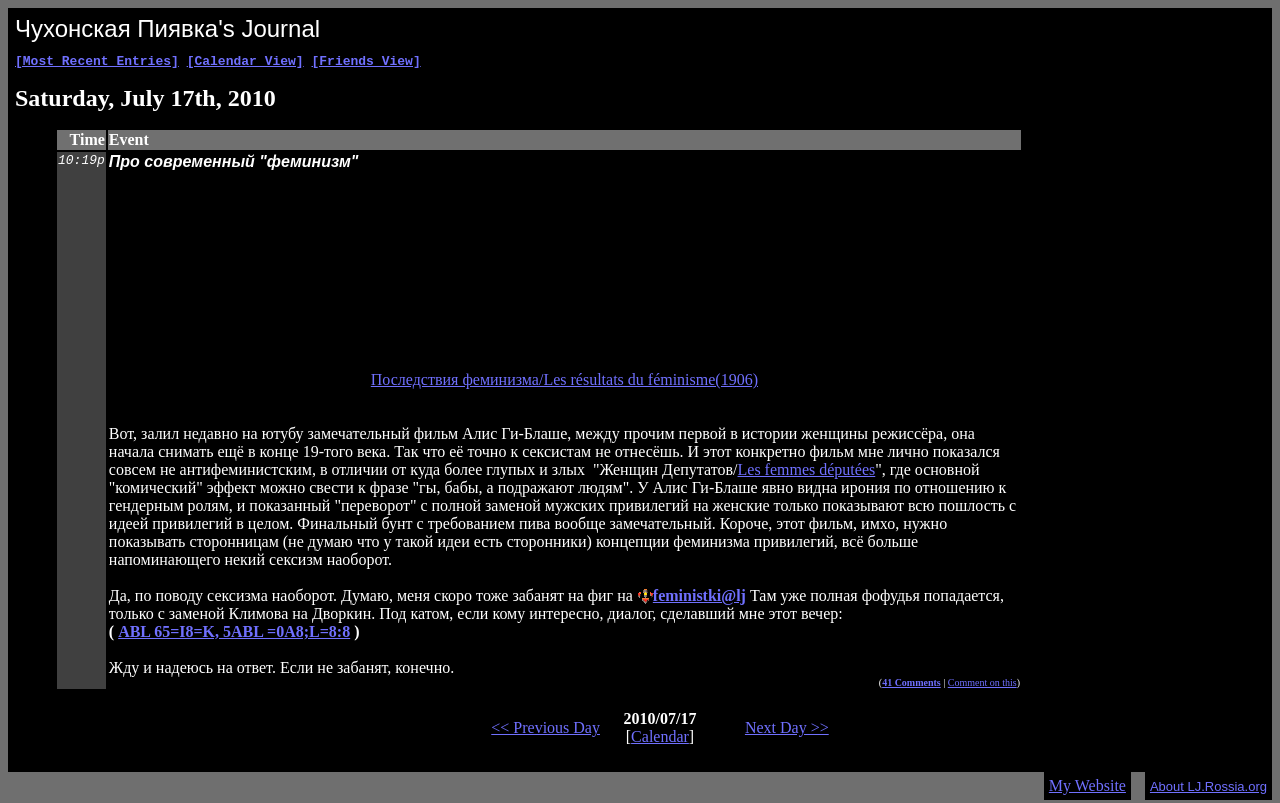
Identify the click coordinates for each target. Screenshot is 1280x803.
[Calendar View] (245, 63)
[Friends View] (365, 63)
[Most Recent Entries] (97, 63)
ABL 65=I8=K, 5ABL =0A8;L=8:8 (234, 634)
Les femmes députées (807, 472)
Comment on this (982, 685)
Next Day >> (787, 730)
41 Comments (911, 685)
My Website (1087, 788)
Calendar (660, 739)
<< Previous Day (545, 730)
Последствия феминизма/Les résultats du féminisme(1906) (564, 382)
